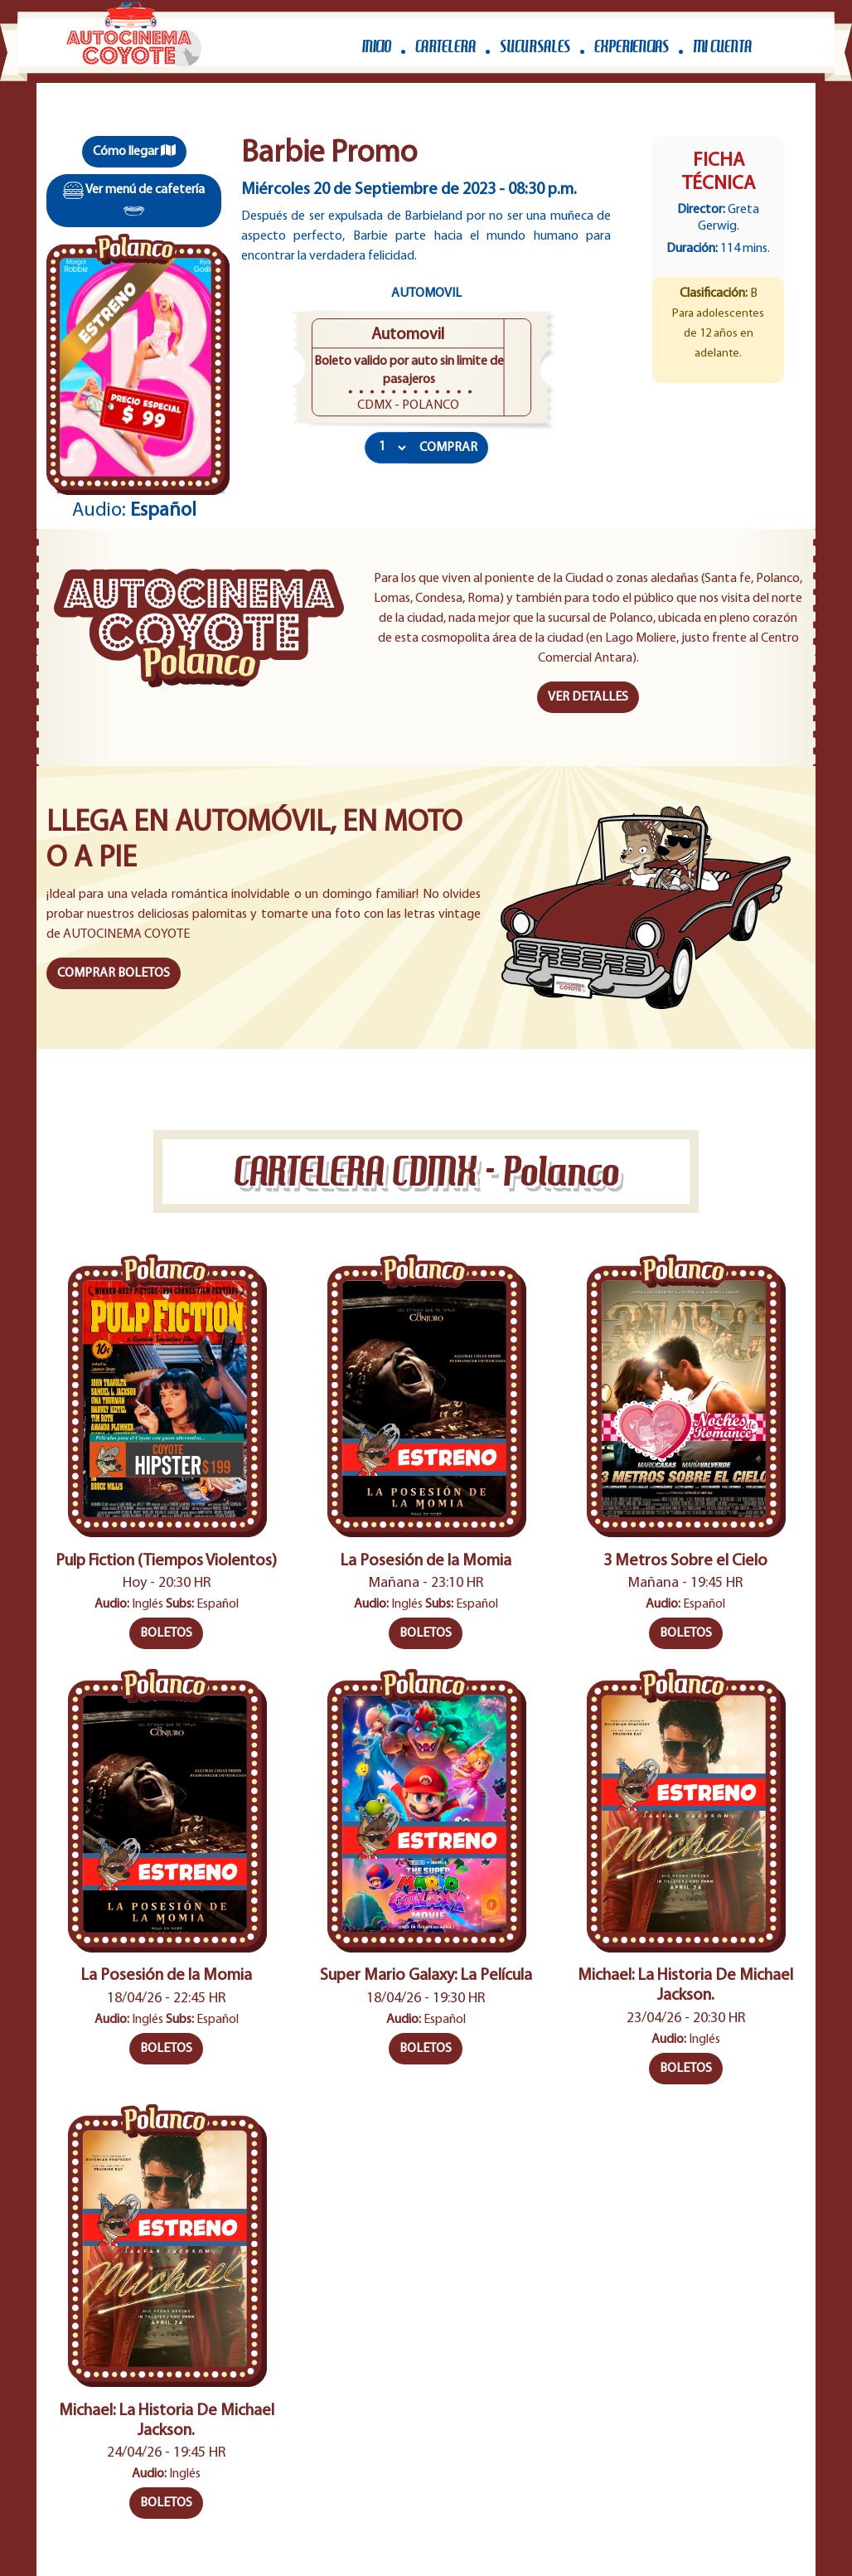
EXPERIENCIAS (631, 46)
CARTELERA (445, 46)
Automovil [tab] (426, 293)
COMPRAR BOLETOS (113, 973)
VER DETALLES (588, 697)
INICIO (376, 46)
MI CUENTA (722, 46)
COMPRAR (448, 447)
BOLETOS (166, 1633)
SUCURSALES (535, 46)
